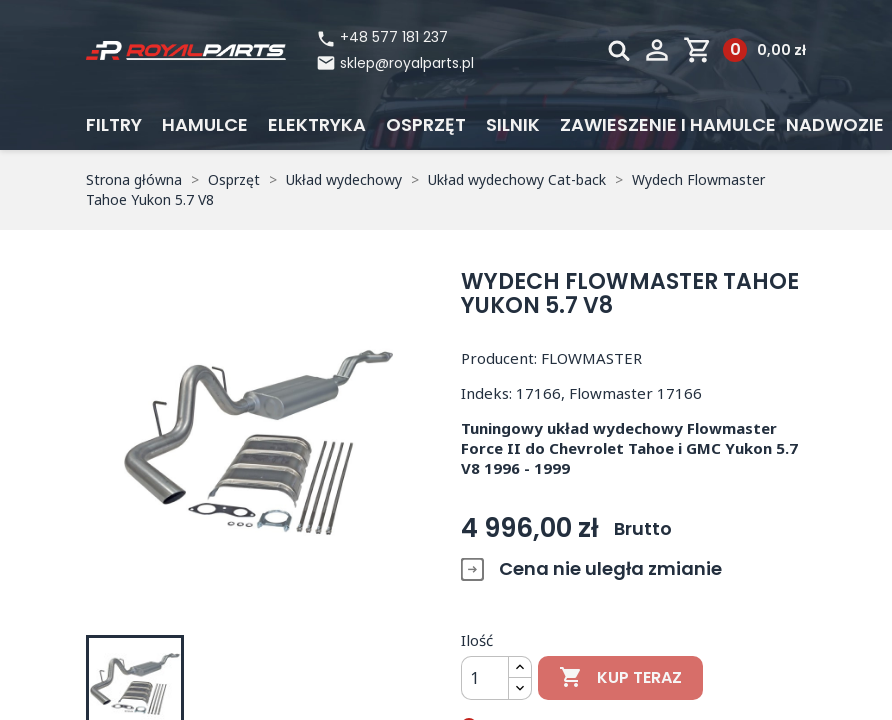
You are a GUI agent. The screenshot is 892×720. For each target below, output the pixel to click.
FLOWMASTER (591, 358)
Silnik (513, 124)
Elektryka (317, 124)
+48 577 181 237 (382, 37)
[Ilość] (485, 678)
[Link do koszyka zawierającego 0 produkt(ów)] (744, 50)
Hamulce (205, 124)
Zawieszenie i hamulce (668, 124)
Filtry (114, 124)
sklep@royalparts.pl (407, 63)
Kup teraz (620, 678)
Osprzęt (426, 124)
